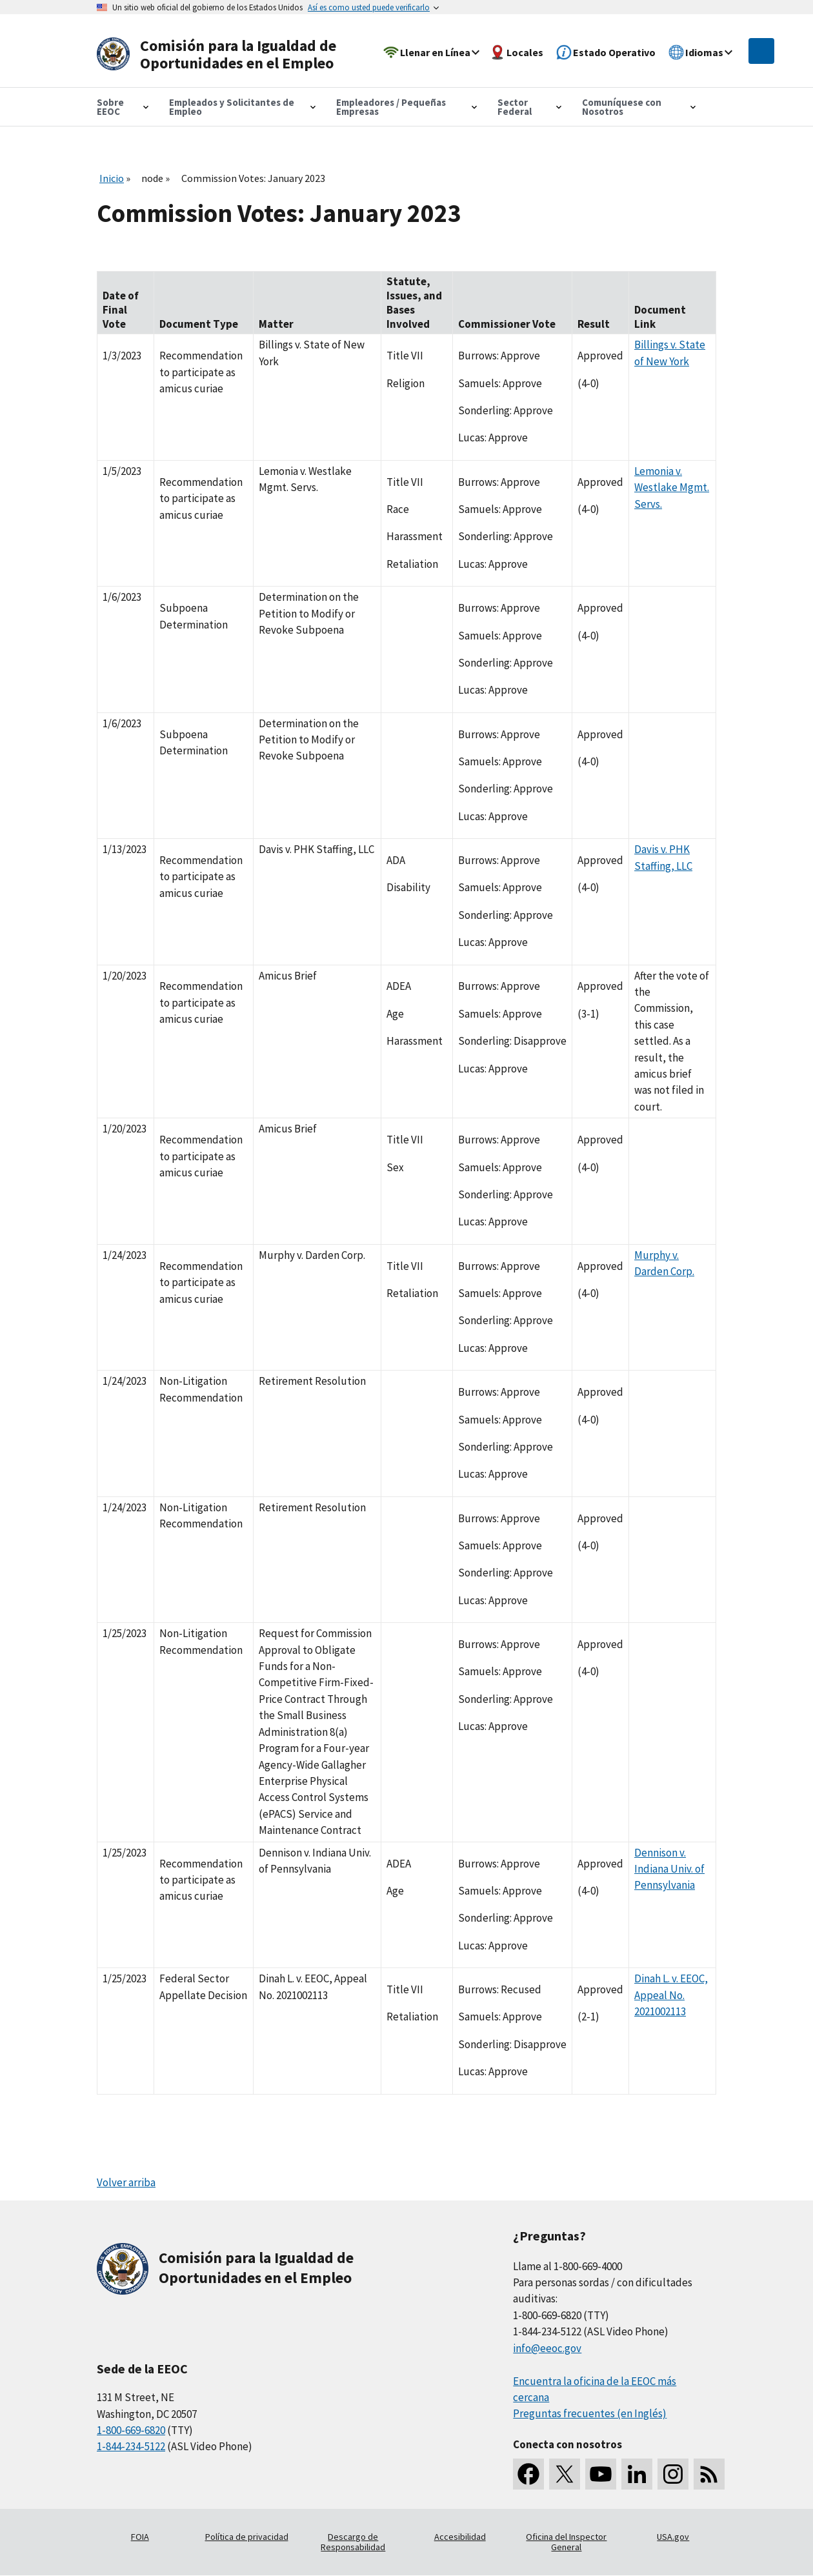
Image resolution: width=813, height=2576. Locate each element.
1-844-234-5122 (131, 2446)
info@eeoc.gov (547, 2348)
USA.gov (673, 2536)
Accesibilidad (460, 2536)
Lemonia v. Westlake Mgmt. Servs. (671, 487)
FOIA (140, 2536)
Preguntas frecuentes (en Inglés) (590, 2413)
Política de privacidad (246, 2536)
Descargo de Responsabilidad (353, 2542)
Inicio (111, 178)
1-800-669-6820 (131, 2430)
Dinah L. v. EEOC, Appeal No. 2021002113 (671, 1994)
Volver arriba (126, 2182)
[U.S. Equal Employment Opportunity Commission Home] (221, 54)
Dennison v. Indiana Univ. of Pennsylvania (669, 1869)
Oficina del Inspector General (566, 2542)
